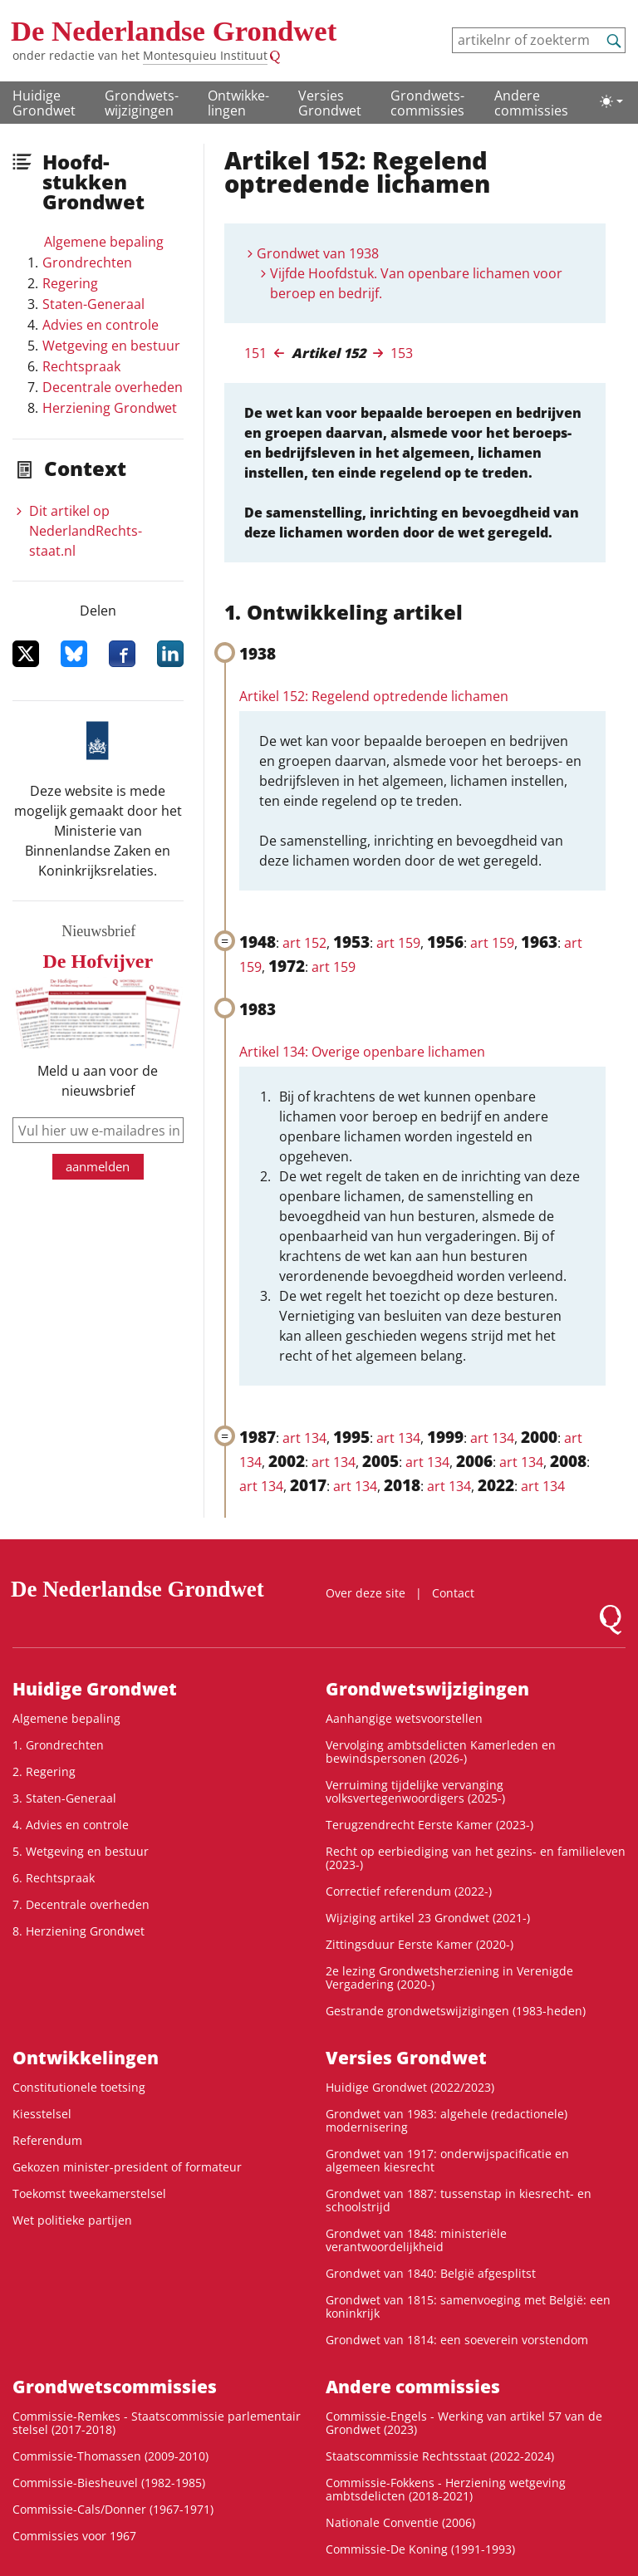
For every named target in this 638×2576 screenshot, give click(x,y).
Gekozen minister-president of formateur (127, 2167)
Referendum (47, 2140)
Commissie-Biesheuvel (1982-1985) (108, 2482)
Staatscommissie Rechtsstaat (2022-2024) (440, 2456)
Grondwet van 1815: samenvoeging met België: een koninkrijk (468, 2306)
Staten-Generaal (93, 304)
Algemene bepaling (104, 242)
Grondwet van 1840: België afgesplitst (431, 2273)
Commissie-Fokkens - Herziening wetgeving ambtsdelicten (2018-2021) (446, 2489)
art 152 (304, 943)
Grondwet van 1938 (318, 253)
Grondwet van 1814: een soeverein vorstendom (457, 2340)
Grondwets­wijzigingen (142, 103)
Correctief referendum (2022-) (409, 1891)
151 (255, 353)
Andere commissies (531, 103)
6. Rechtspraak (53, 1878)
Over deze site (365, 1593)
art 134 (304, 1438)
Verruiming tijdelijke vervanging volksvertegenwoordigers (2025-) (415, 1791)
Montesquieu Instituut (205, 55)
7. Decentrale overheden (81, 1904)
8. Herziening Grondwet (78, 1931)
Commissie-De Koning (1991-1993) (420, 2549)
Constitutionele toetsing (78, 2087)
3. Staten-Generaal (64, 1798)
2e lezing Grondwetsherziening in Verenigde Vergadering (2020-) (449, 1977)
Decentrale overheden (112, 387)
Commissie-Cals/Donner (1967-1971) (112, 2509)
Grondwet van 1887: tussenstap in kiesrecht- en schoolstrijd (458, 2200)
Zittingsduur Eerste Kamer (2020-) (419, 1944)
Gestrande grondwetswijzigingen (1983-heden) (456, 2011)
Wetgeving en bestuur (111, 345)
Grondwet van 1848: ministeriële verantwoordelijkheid (416, 2240)
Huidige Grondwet (44, 103)
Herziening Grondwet (109, 408)
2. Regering (44, 1771)
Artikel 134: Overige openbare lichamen (362, 1052)
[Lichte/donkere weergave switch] (611, 101)
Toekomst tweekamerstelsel (89, 2193)
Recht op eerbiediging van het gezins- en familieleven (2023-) (476, 1857)
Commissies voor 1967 (74, 2536)
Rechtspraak (81, 366)
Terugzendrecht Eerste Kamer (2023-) (429, 1825)
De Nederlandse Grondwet (173, 31)
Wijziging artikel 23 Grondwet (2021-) (428, 1918)
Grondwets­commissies (427, 103)
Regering (70, 283)
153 (401, 353)
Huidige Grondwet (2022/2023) (410, 2087)
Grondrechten (87, 262)
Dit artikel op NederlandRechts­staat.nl (85, 531)
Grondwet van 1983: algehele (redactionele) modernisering (446, 2120)
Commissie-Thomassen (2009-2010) (110, 2456)
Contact (453, 1593)
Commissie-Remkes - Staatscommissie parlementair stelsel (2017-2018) (156, 2422)
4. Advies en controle (70, 1825)
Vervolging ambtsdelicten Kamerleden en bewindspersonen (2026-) (441, 1751)
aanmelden (98, 1166)
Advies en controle (100, 325)
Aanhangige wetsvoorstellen (404, 1718)
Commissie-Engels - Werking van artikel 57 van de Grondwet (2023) (464, 2422)
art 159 (398, 943)
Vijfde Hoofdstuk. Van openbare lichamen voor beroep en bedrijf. (416, 283)
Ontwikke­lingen (238, 103)
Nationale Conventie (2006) (400, 2522)
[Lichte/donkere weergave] (611, 101)
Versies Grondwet (329, 103)
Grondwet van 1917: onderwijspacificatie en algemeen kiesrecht (447, 2160)
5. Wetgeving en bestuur (80, 1851)
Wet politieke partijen (72, 2220)
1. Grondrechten (58, 1745)
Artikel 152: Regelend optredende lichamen (373, 696)
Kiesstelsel (41, 2114)
